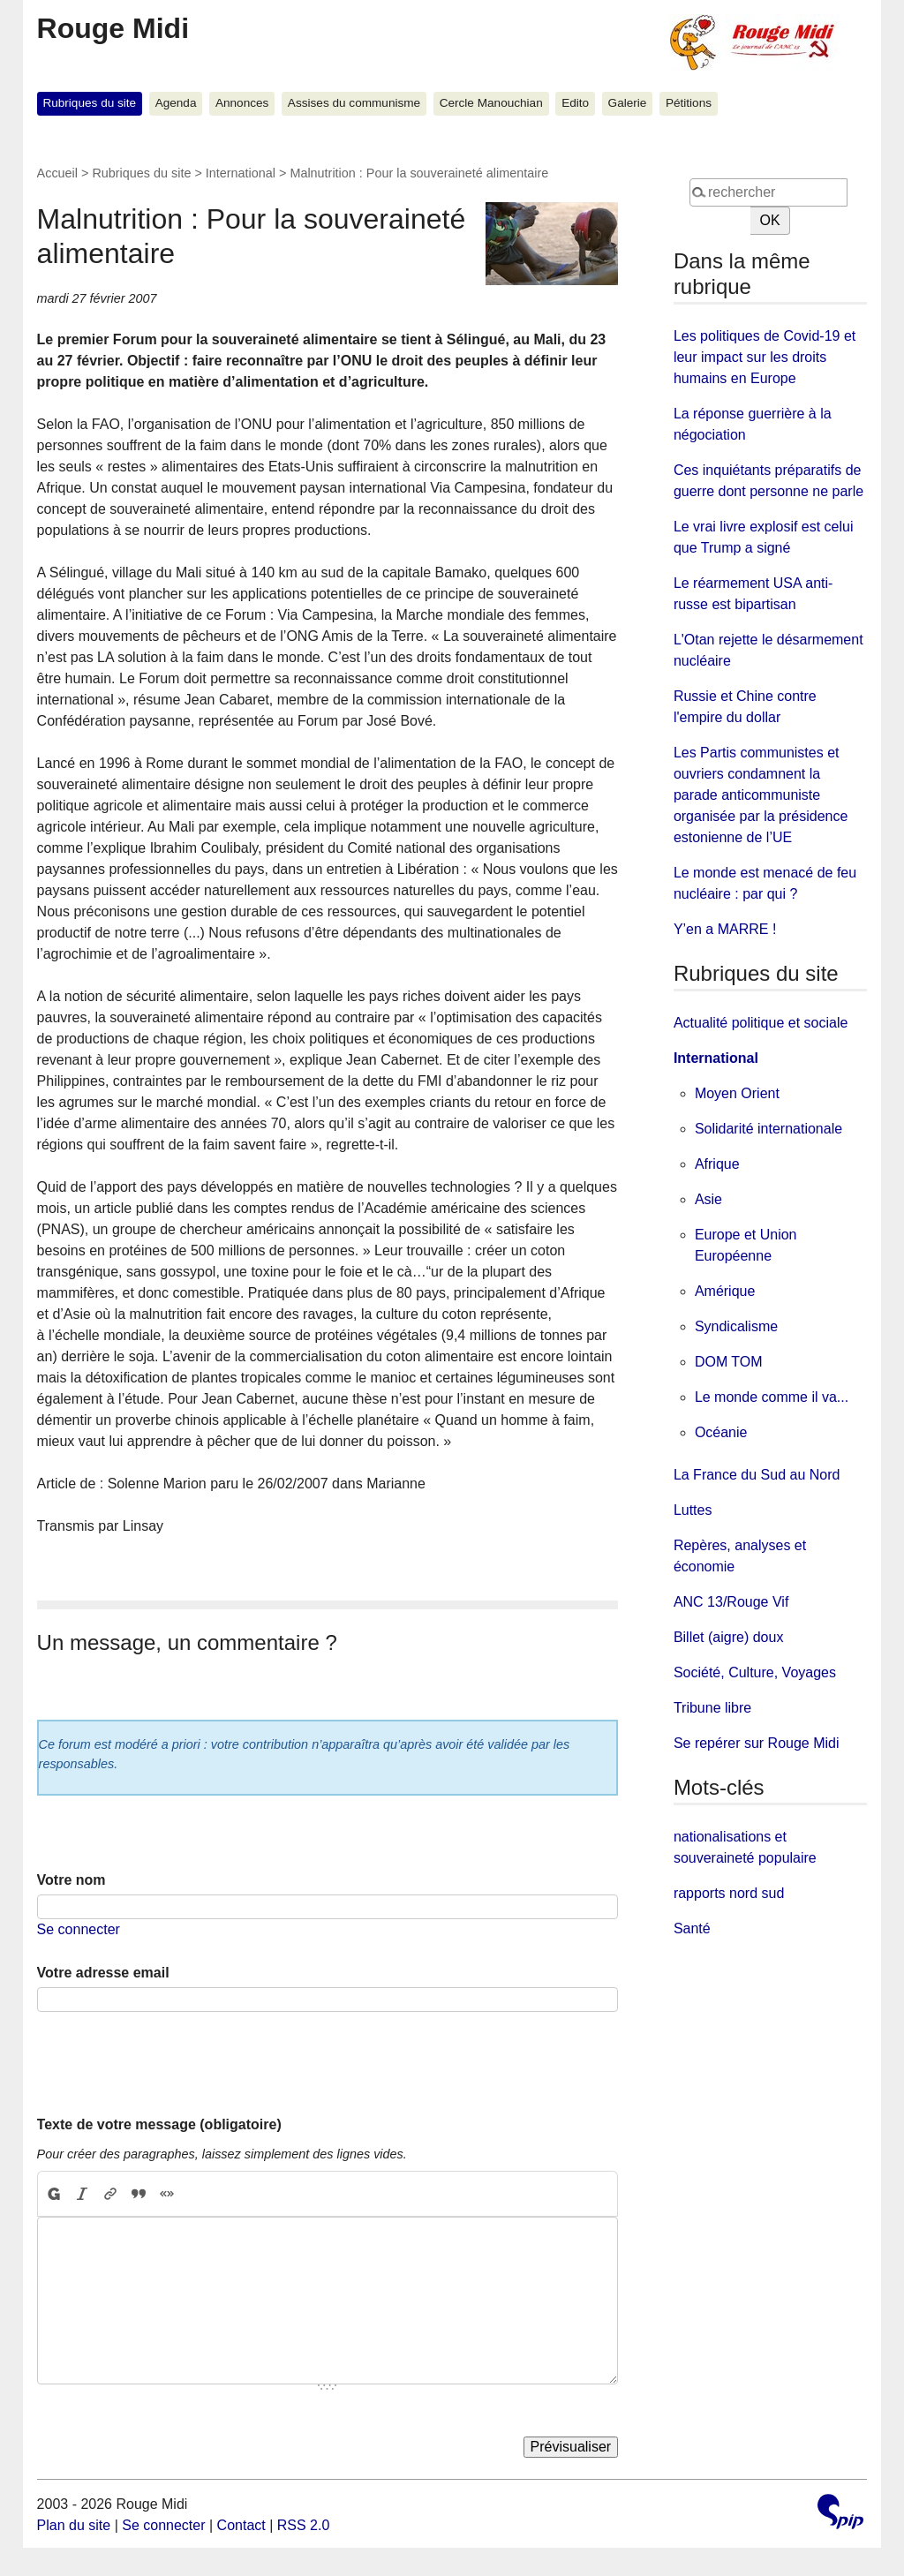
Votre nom (71, 1879)
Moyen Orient (737, 1093)
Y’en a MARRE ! (725, 929)
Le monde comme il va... (771, 1397)
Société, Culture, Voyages (755, 1672)
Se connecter (78, 1929)
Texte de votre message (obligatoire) (159, 2124)
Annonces (241, 102)
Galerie (627, 102)
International (240, 173)
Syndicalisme (736, 1326)
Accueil (57, 173)
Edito (575, 102)
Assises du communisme (354, 102)
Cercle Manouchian (491, 102)
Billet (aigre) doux (729, 1637)
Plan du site (74, 2525)
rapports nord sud (729, 1893)
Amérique (725, 1291)
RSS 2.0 (303, 2525)
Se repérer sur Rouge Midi (757, 1743)
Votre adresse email (103, 1972)
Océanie (721, 1432)
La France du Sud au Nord (757, 1474)
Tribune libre (712, 1707)
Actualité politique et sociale (761, 1022)
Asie (708, 1199)
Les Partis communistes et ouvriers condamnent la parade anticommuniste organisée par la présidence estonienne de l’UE (761, 795)
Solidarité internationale (768, 1128)
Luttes (693, 1510)
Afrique (717, 1163)
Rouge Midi (113, 28)
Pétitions (689, 102)
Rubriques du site (89, 102)
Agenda (176, 102)
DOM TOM (729, 1361)
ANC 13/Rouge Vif (731, 1601)
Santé (692, 1928)
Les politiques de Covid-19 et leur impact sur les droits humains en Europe (764, 357)
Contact (241, 2525)
